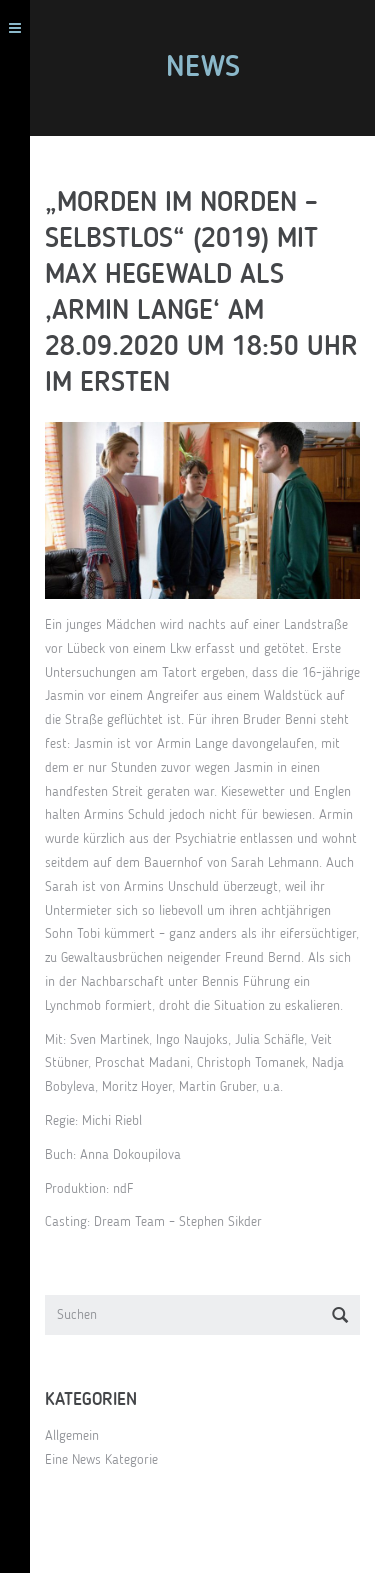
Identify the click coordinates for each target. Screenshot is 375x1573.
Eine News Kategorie (101, 1460)
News (203, 68)
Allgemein (72, 1436)
